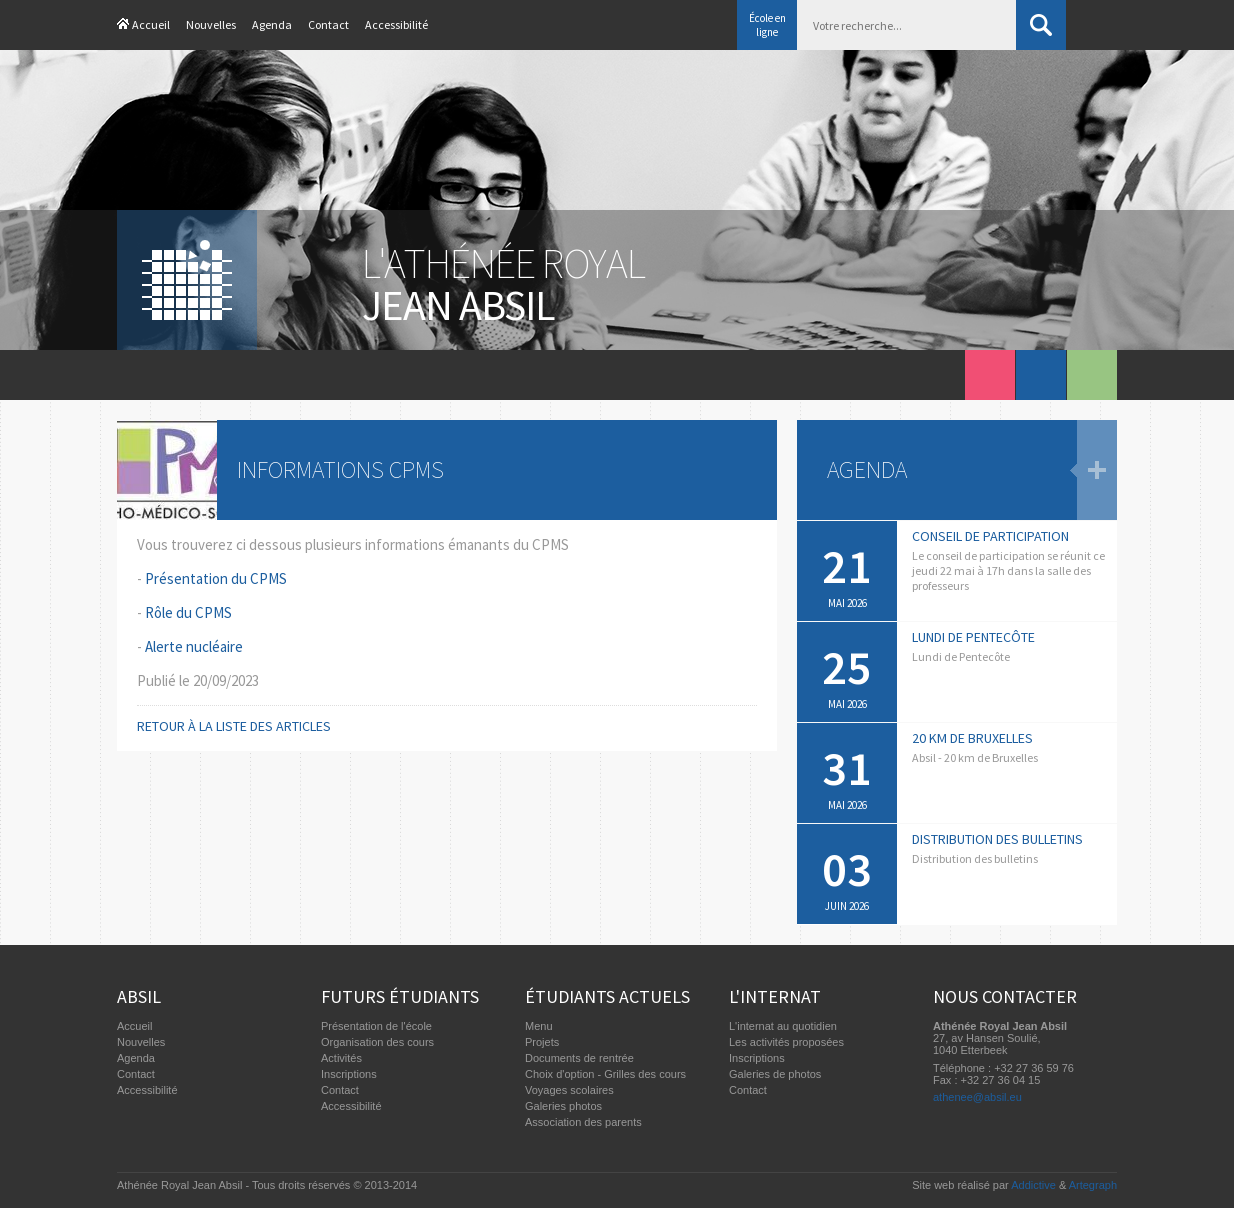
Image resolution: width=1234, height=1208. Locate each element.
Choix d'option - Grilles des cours (605, 1074)
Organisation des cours (377, 1042)
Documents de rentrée (579, 1058)
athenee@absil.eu (977, 1097)
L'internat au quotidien (783, 1026)
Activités (341, 1058)
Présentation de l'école (376, 1026)
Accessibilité (396, 24)
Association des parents (583, 1122)
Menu (539, 1026)
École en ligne (767, 25)
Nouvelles (211, 24)
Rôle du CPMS (188, 612)
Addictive (1033, 1185)
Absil (139, 996)
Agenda (272, 24)
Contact (328, 24)
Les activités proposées (786, 1042)
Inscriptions (349, 1074)
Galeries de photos (775, 1074)
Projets (542, 1042)
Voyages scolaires (569, 1090)
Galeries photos (563, 1106)
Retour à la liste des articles (234, 726)
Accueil (151, 24)
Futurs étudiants (400, 996)
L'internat (775, 996)
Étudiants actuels (607, 996)
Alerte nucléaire (194, 646)
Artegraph (1093, 1185)
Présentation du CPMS (214, 578)
